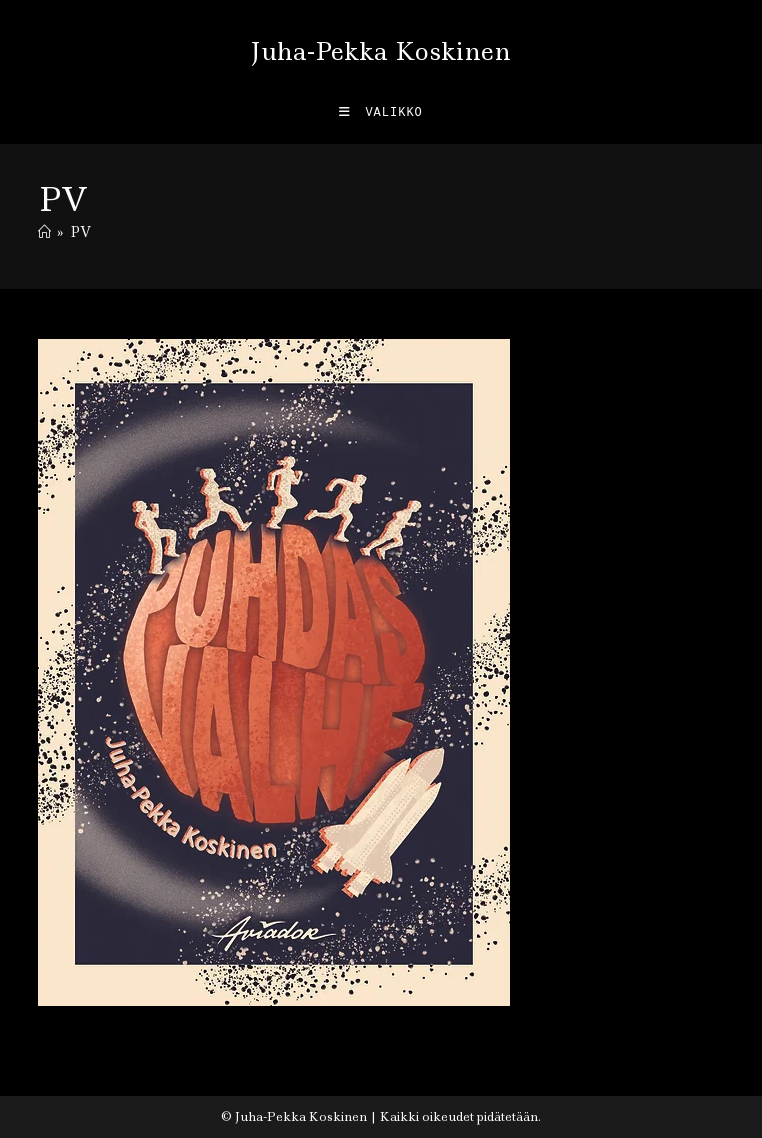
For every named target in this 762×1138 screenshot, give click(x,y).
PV (80, 232)
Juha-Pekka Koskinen (380, 51)
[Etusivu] (44, 232)
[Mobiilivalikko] (381, 113)
